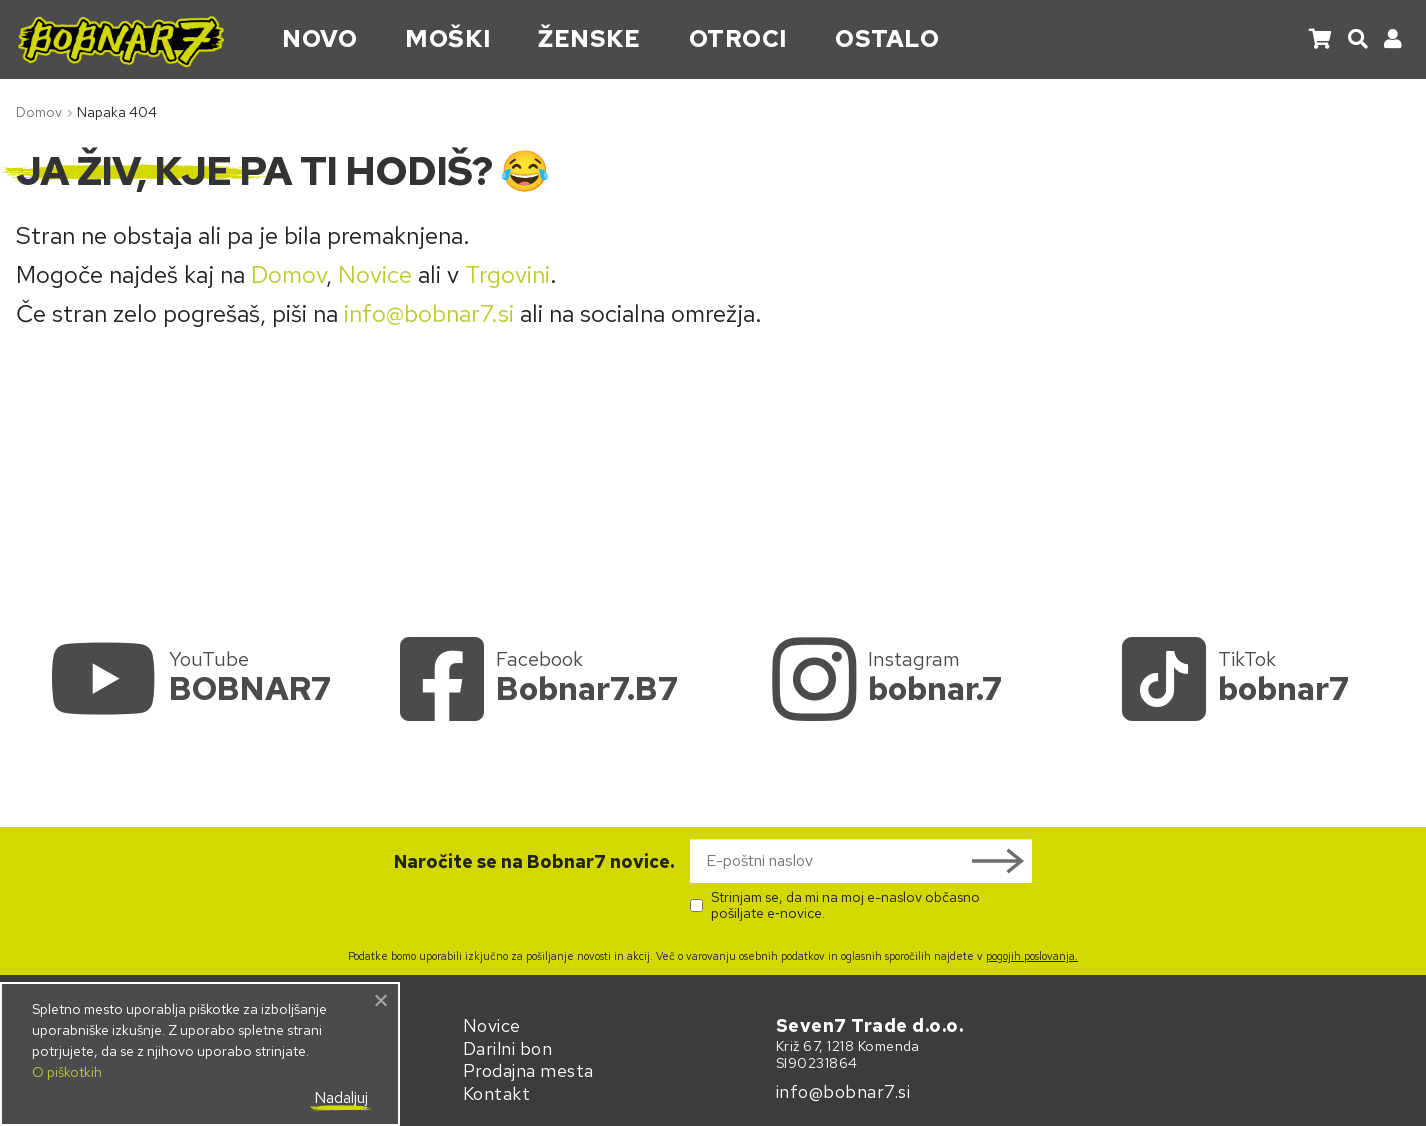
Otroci (738, 38)
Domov (39, 112)
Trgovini (507, 274)
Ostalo (887, 38)
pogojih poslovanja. (1032, 956)
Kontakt (496, 1093)
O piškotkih (67, 1072)
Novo (319, 38)
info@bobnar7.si (429, 313)
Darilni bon (507, 1048)
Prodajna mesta (528, 1070)
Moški (447, 38)
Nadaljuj (341, 1098)
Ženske (589, 38)
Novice (375, 274)
